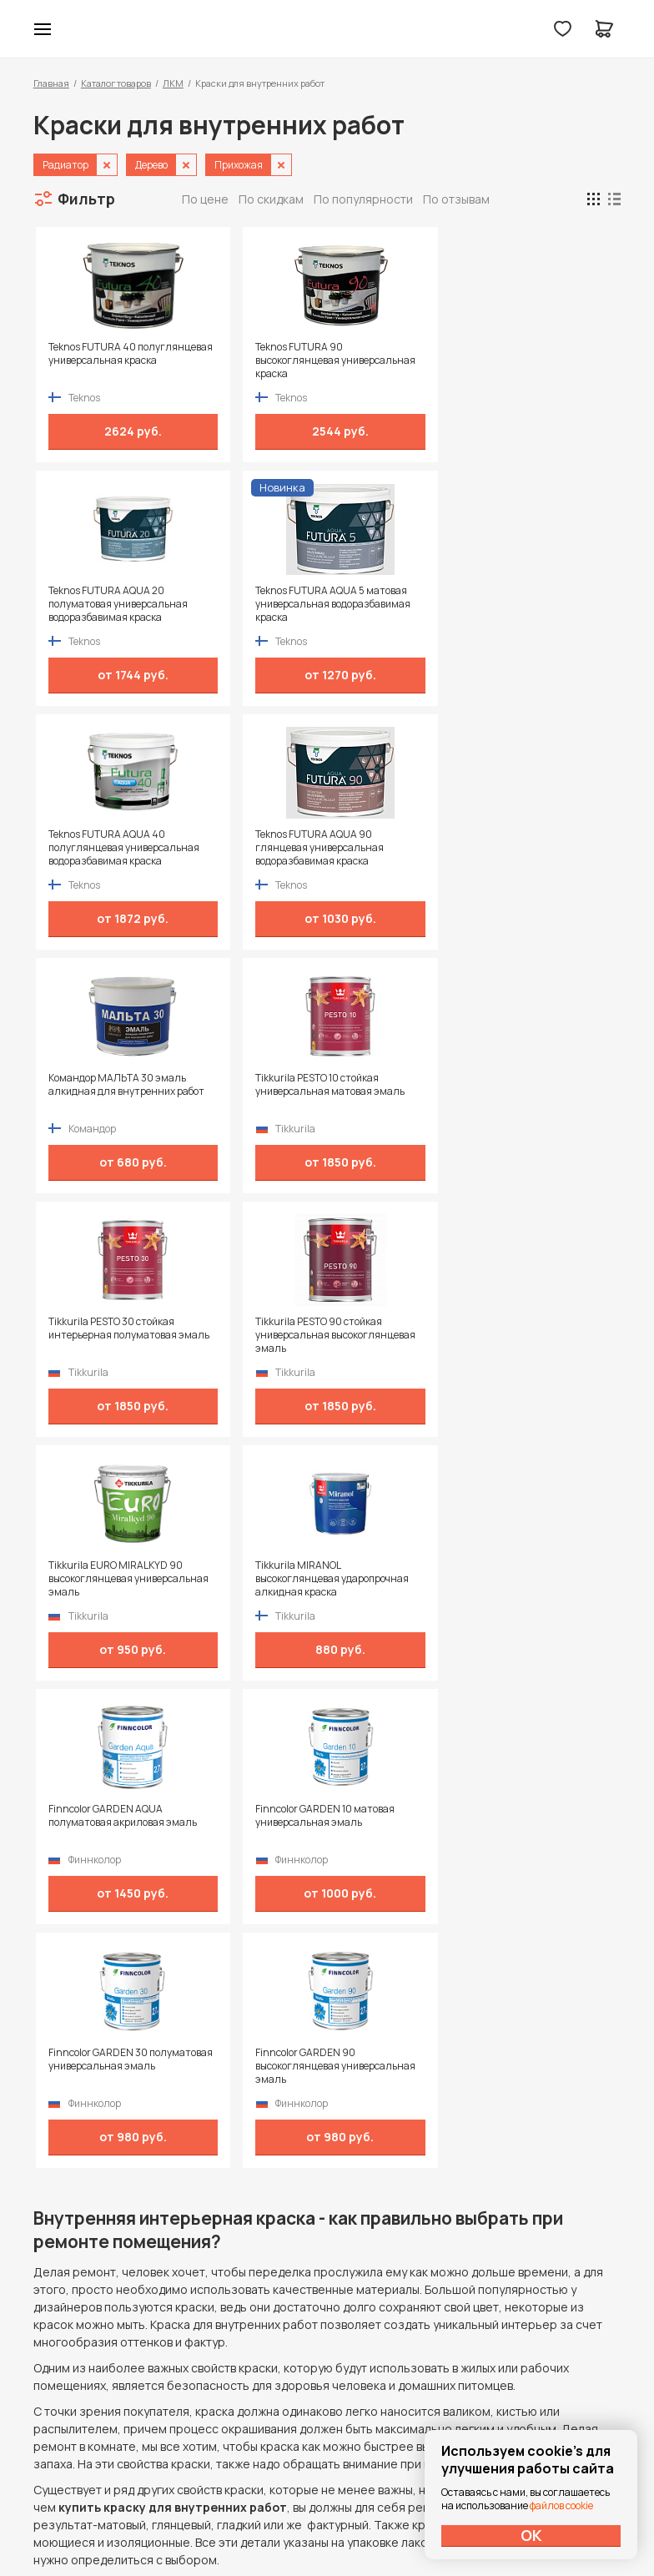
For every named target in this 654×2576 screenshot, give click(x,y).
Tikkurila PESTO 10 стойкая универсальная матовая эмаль (549, 604)
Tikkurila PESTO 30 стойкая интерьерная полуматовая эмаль (97, 848)
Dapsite (369, 2524)
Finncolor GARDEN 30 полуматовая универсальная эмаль (397, 1091)
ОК (531, 2535)
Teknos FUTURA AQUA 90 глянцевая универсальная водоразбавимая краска (251, 604)
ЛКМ (173, 83)
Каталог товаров (116, 83)
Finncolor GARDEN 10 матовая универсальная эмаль (247, 1091)
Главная (51, 83)
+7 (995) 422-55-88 (104, 2342)
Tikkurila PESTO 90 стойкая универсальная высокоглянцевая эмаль (251, 848)
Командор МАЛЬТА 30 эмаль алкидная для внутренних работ (396, 604)
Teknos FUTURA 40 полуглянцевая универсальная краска (100, 360)
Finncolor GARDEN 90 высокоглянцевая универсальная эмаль (545, 1091)
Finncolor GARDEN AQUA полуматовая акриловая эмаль (103, 1091)
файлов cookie (561, 2505)
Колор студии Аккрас (327, 29)
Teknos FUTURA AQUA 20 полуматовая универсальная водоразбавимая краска (400, 360)
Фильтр (86, 199)
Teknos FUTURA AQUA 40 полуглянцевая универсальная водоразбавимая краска (102, 604)
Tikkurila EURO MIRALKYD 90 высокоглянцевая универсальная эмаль (397, 848)
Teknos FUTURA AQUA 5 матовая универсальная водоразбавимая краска (549, 360)
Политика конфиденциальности (544, 2343)
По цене (205, 199)
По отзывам (456, 199)
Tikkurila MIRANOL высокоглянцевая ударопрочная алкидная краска (534, 848)
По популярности (363, 199)
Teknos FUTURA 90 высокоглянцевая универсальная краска (248, 360)
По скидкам (271, 199)
